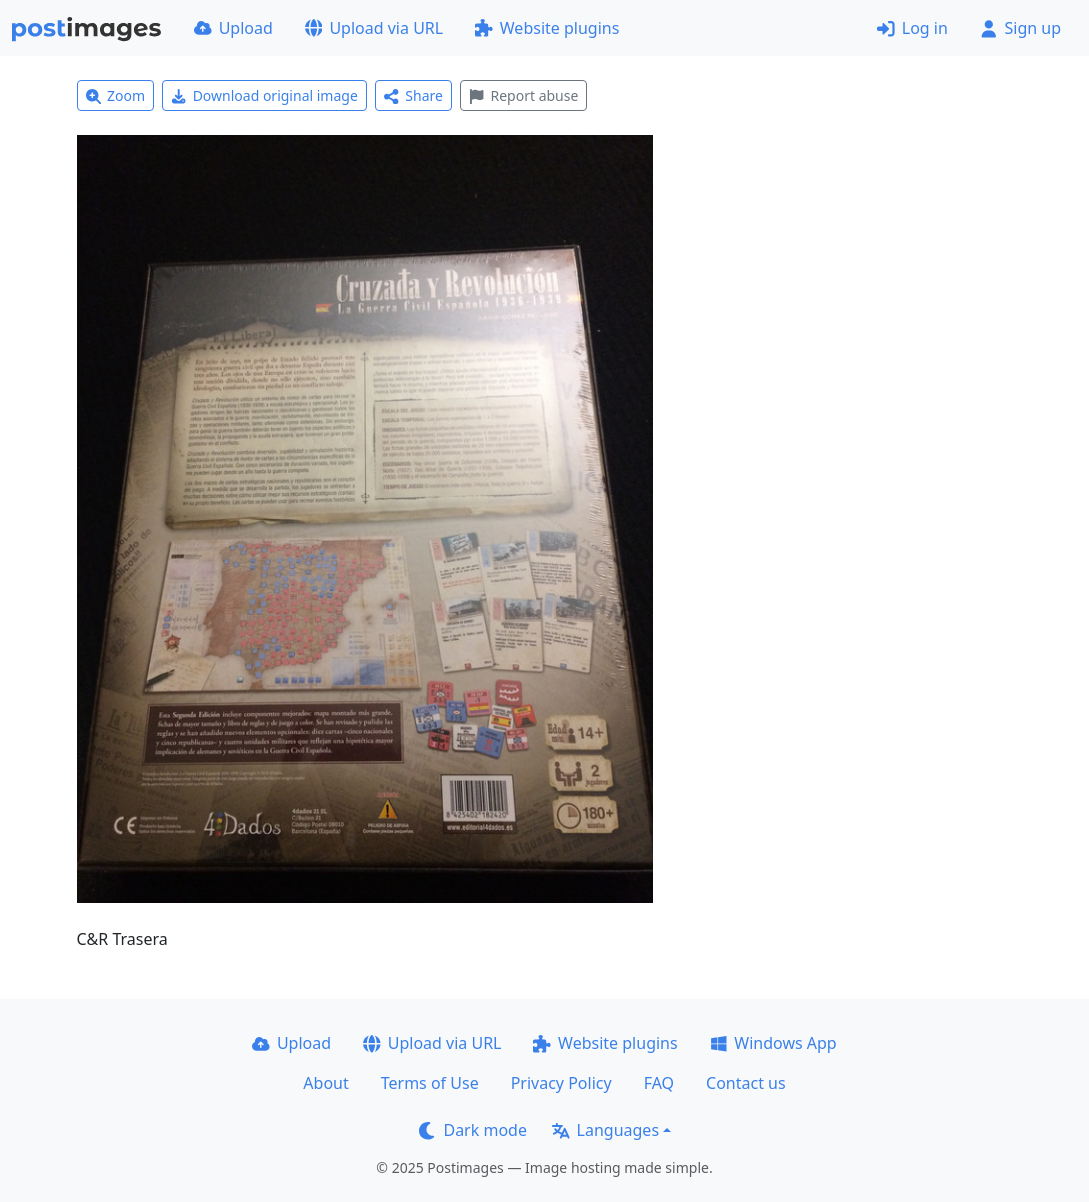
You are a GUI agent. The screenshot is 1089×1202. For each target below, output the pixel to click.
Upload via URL (374, 28)
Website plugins (547, 28)
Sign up (1020, 28)
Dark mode (473, 1130)
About (325, 1083)
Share (413, 95)
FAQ (659, 1083)
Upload (233, 28)
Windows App (773, 1043)
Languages (605, 1130)
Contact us (746, 1083)
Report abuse (523, 95)
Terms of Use (430, 1083)
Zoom (116, 95)
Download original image (264, 95)
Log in (912, 28)
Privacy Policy (561, 1083)
